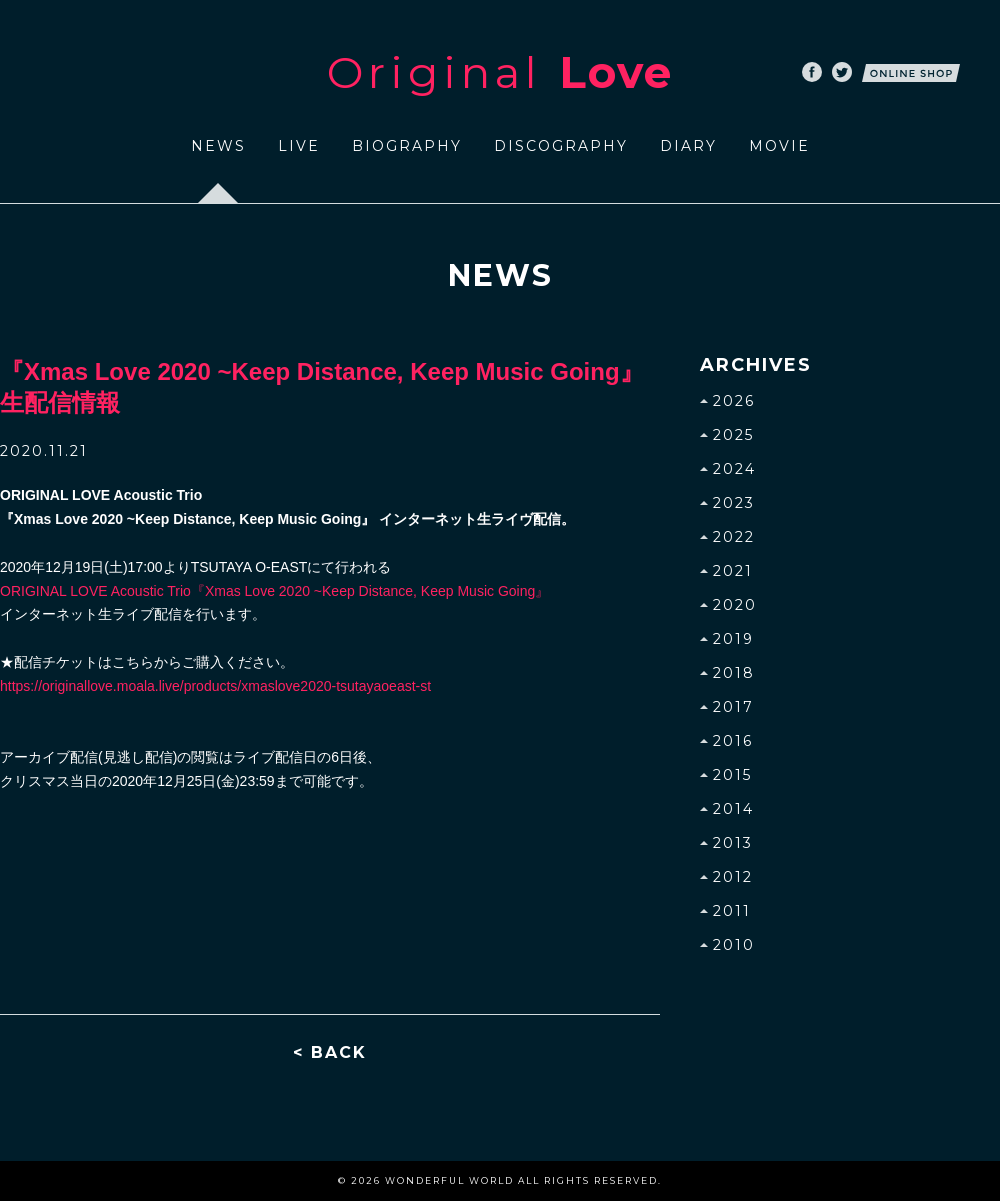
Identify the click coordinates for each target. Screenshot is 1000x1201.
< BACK (330, 1052)
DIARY (688, 146)
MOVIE (779, 146)
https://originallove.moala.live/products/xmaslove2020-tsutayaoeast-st (215, 686)
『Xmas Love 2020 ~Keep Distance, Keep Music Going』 (274, 591)
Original (500, 72)
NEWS (218, 146)
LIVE (299, 146)
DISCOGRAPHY (561, 146)
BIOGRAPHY (407, 146)
